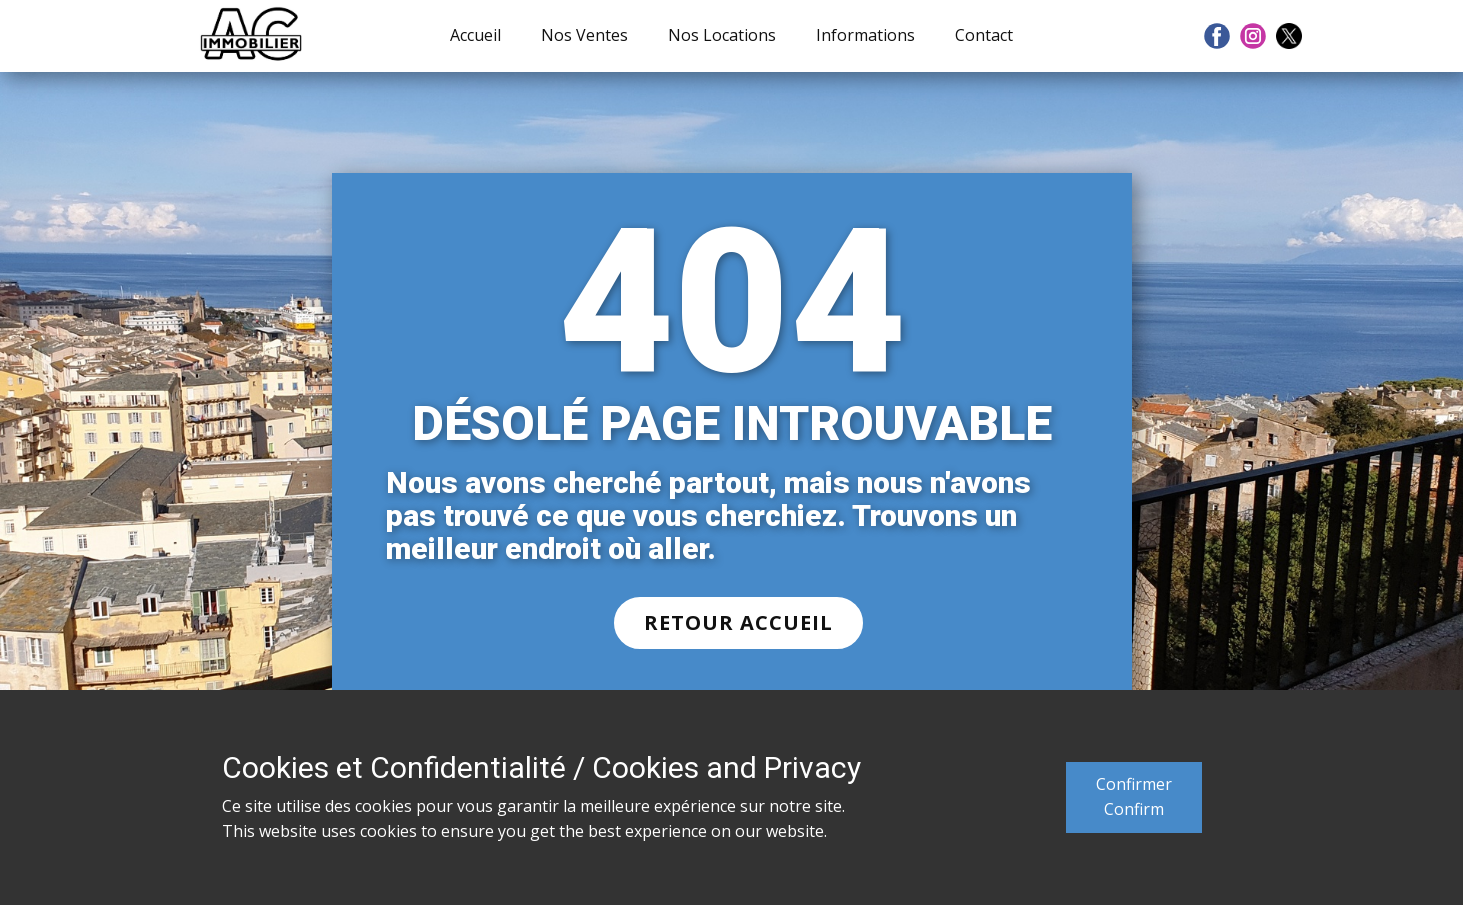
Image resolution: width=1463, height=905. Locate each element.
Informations (865, 35)
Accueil (475, 35)
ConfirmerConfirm (1134, 797)
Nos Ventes (584, 35)
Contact (984, 35)
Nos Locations (722, 35)
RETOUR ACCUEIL (738, 622)
